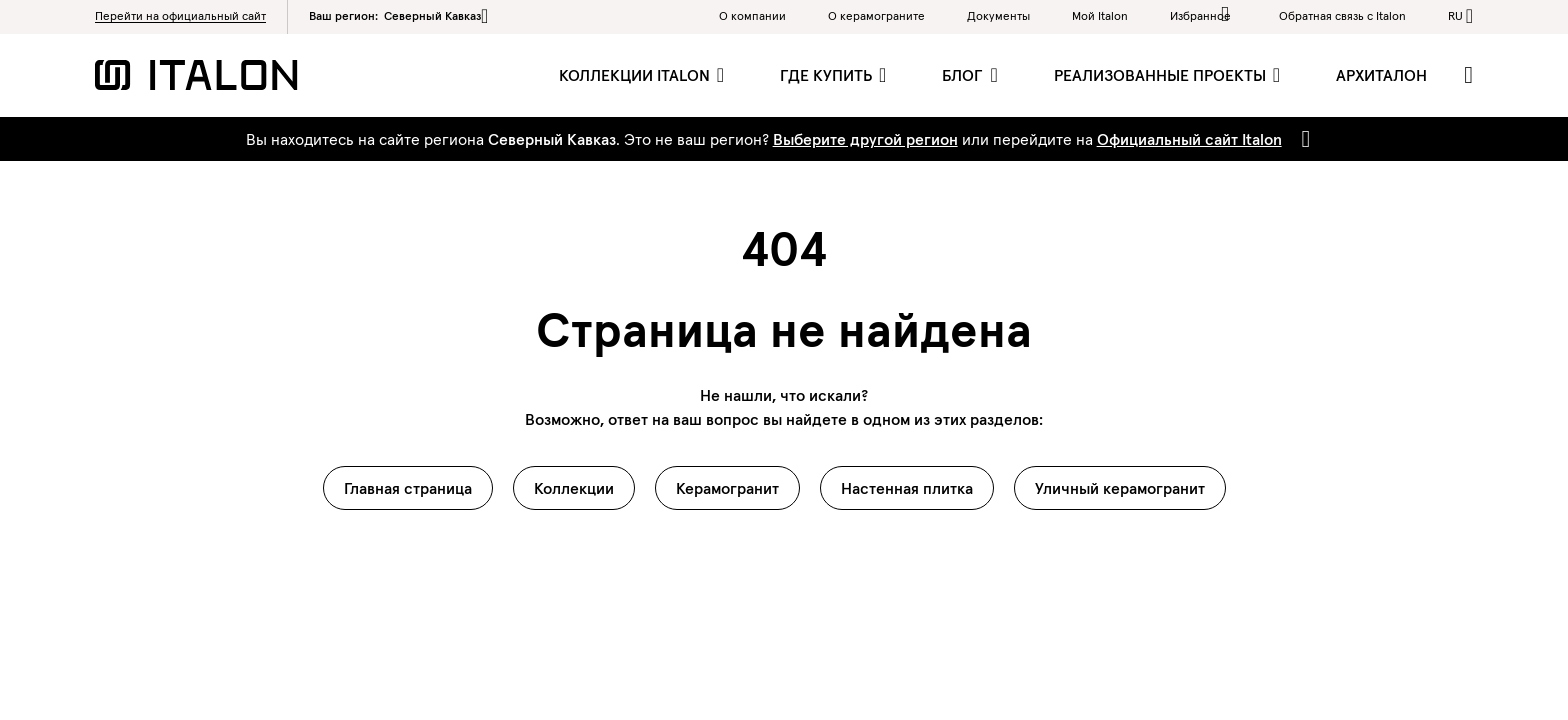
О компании (752, 15)
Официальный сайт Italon (1189, 139)
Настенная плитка (907, 488)
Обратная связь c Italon (1342, 15)
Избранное (1203, 14)
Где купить (828, 75)
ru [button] (1455, 15)
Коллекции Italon (636, 75)
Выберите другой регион (865, 139)
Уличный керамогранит (1120, 488)
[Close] (1302, 139)
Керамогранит (727, 488)
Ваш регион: (398, 16)
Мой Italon (1100, 15)
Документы (998, 15)
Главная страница (408, 488)
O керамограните (876, 15)
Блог (964, 75)
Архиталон (1381, 75)
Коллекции (574, 488)
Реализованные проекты (1162, 75)
